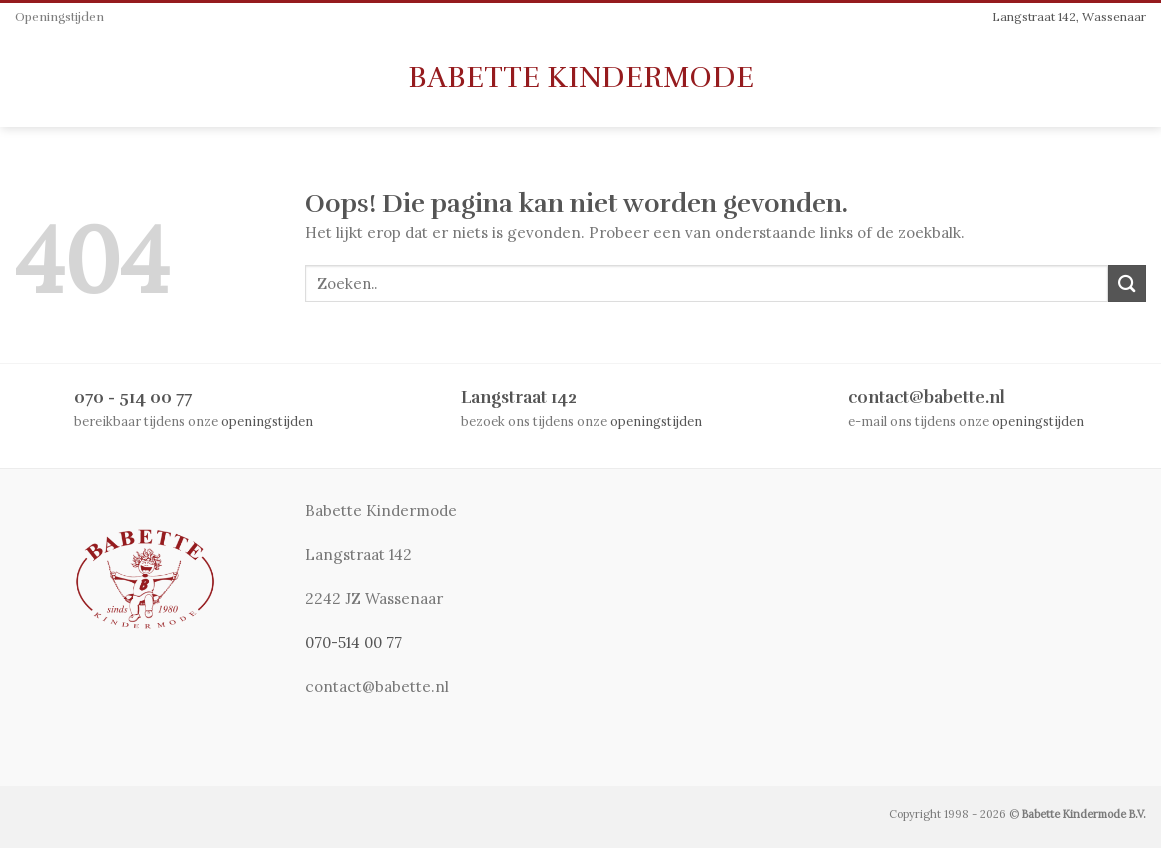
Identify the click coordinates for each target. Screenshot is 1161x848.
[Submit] (1127, 283)
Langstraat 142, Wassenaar (1069, 16)
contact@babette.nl (926, 397)
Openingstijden (59, 17)
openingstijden (267, 421)
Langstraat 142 (519, 397)
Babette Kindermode (581, 78)
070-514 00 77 (353, 642)
